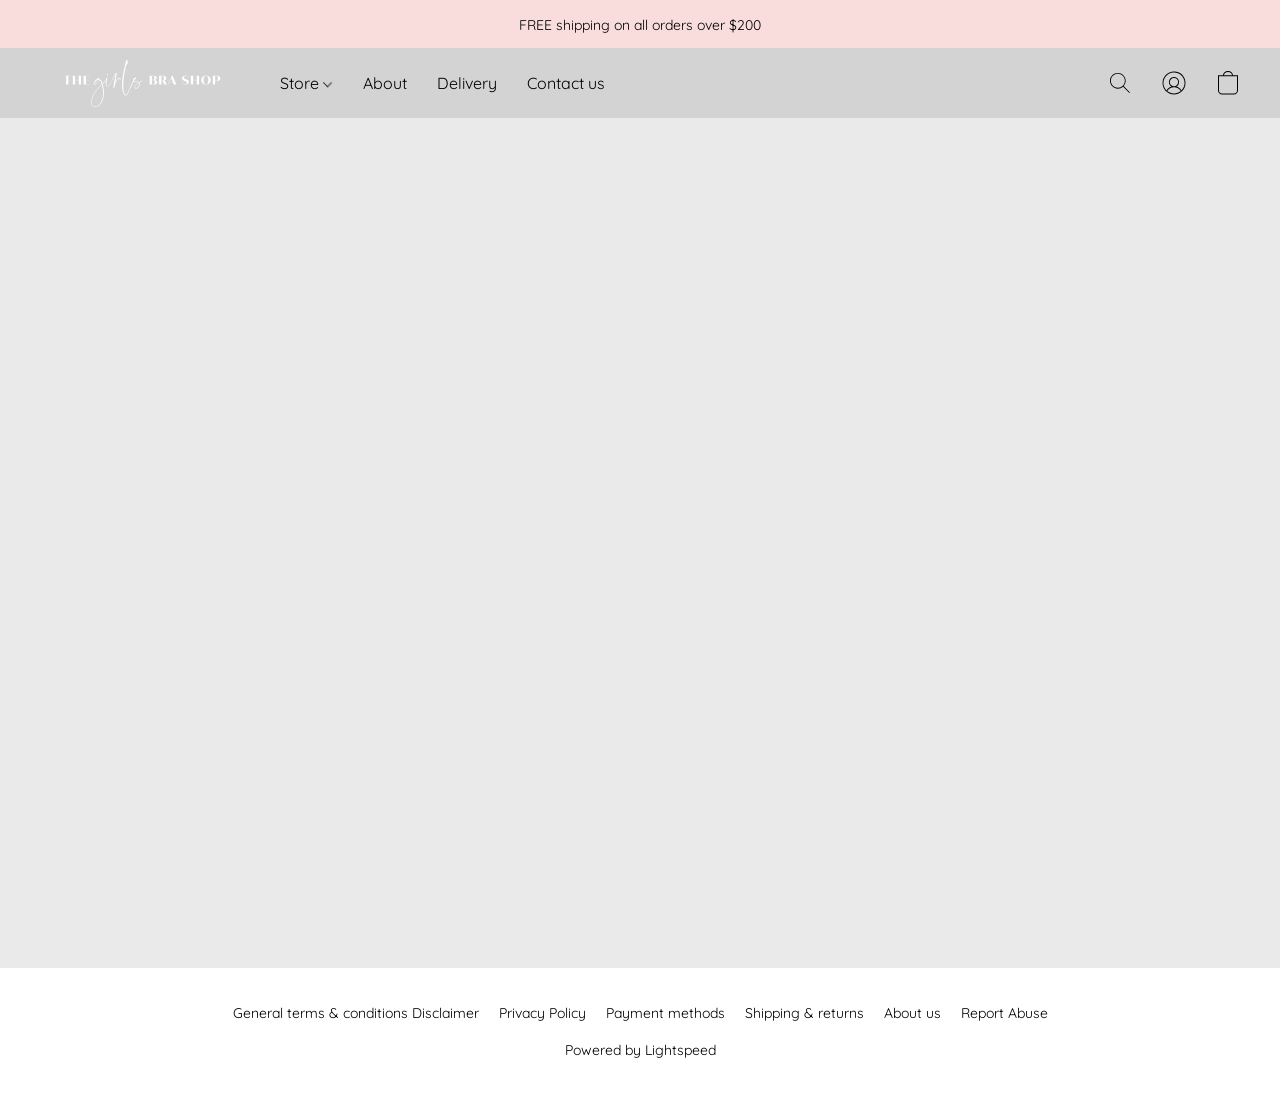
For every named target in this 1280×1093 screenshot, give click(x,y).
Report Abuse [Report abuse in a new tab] (1004, 1013)
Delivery (467, 83)
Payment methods (665, 1013)
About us (912, 1013)
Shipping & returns (804, 1013)
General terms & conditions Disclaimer (356, 1013)
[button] (140, 83)
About (385, 83)
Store (306, 83)
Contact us (566, 83)
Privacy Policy (542, 1013)
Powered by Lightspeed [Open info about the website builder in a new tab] (640, 1050)
